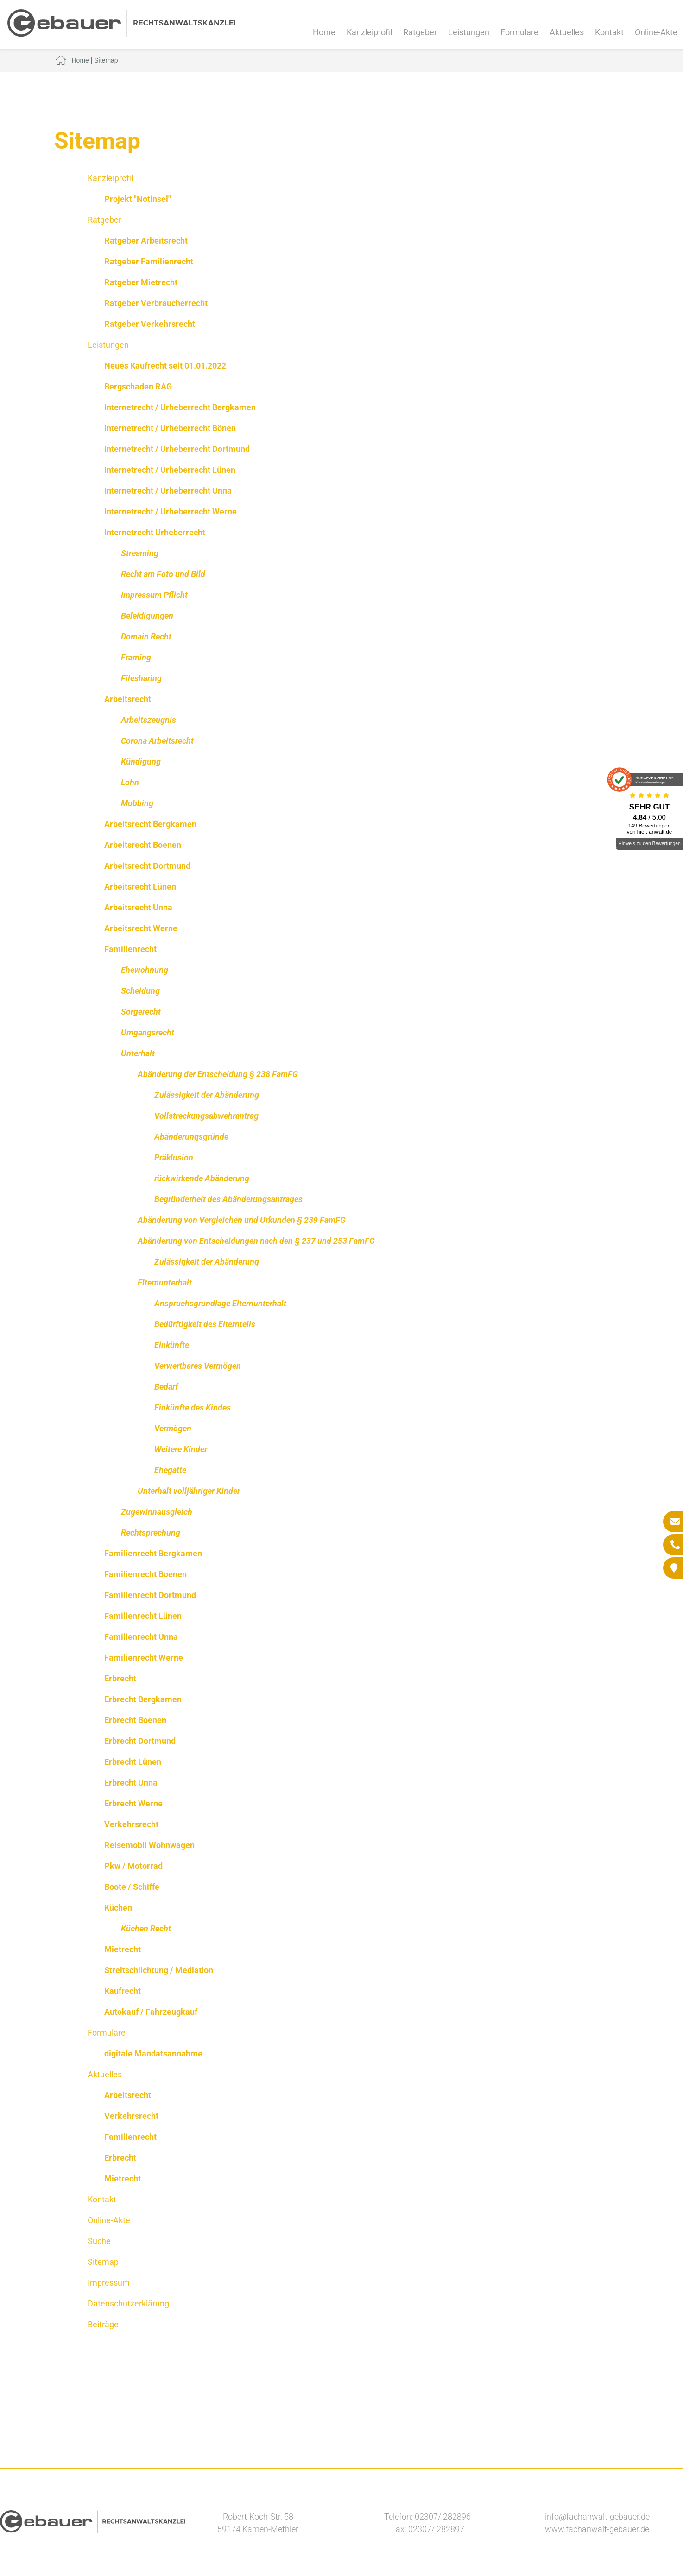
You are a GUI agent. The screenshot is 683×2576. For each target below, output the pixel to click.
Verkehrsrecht (131, 1824)
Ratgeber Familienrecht (148, 261)
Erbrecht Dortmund (140, 1741)
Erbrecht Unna (131, 1782)
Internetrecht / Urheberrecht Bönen (170, 428)
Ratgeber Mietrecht (140, 282)
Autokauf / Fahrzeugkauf (150, 2012)
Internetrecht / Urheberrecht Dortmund (177, 449)
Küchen (118, 1907)
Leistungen (468, 32)
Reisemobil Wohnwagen (149, 1845)
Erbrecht (120, 1678)
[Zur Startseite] (121, 34)
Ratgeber (420, 32)
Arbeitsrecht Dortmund (147, 866)
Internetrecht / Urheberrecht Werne (170, 511)
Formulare (519, 32)
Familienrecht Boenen (145, 1574)
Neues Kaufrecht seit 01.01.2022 (165, 365)
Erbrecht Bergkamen (143, 1699)
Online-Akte (656, 32)
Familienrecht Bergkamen (153, 1553)
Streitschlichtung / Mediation (158, 1970)
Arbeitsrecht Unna (138, 907)
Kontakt (609, 32)
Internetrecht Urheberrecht (154, 532)
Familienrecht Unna (141, 1637)
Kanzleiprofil (369, 32)
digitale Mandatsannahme (153, 2053)
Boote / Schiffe (131, 1887)
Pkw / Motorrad (133, 1866)
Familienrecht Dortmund (150, 1595)
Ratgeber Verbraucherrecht (156, 303)
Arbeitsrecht (127, 699)
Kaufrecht (122, 1991)
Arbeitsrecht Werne (140, 928)
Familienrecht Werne (143, 1657)
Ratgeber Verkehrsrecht (149, 324)
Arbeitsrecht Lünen (140, 886)
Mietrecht (122, 1949)
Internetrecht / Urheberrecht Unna (168, 490)
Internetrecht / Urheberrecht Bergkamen (180, 407)
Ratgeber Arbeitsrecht (146, 240)
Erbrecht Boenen (135, 1720)
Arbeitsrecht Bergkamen (150, 824)
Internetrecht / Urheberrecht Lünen (169, 470)
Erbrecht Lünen (132, 1762)
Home (324, 32)
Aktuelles (567, 32)
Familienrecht (130, 949)
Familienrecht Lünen (143, 1616)
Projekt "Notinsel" (137, 199)
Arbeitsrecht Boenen (142, 845)
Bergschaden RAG (138, 386)
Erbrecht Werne (133, 1803)
